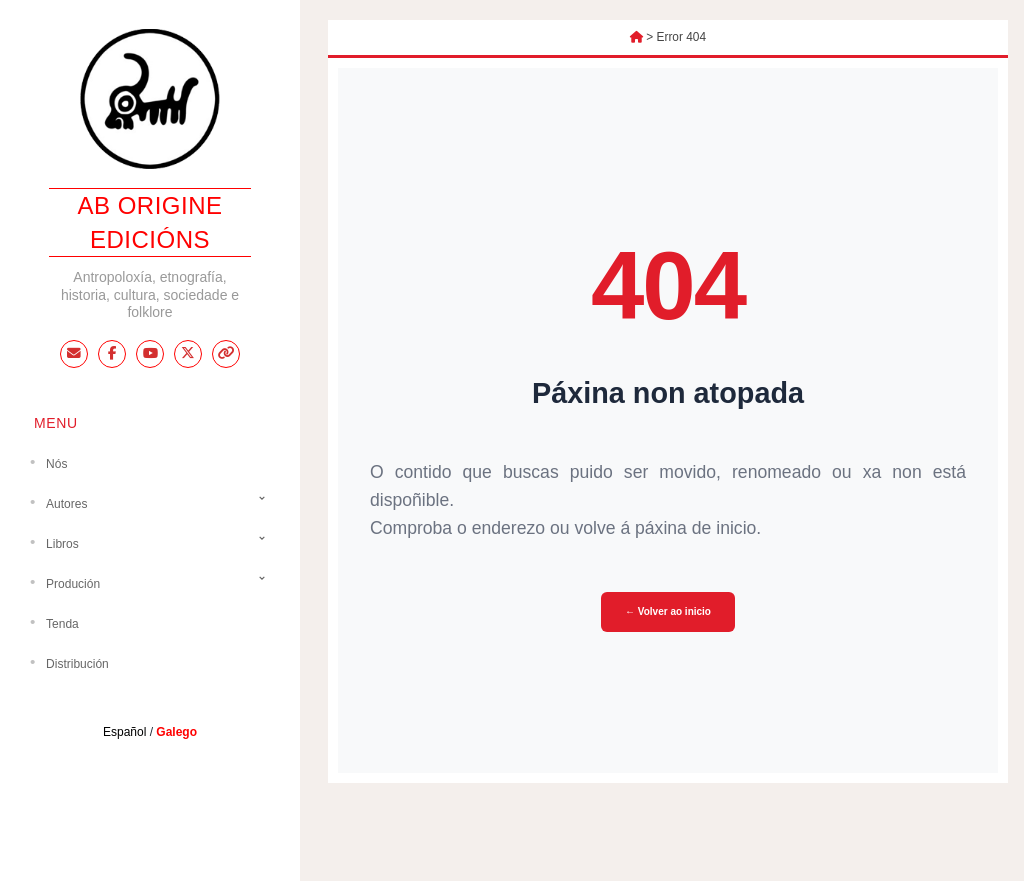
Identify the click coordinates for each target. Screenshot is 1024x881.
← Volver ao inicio (668, 611)
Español (124, 732)
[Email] (74, 354)
